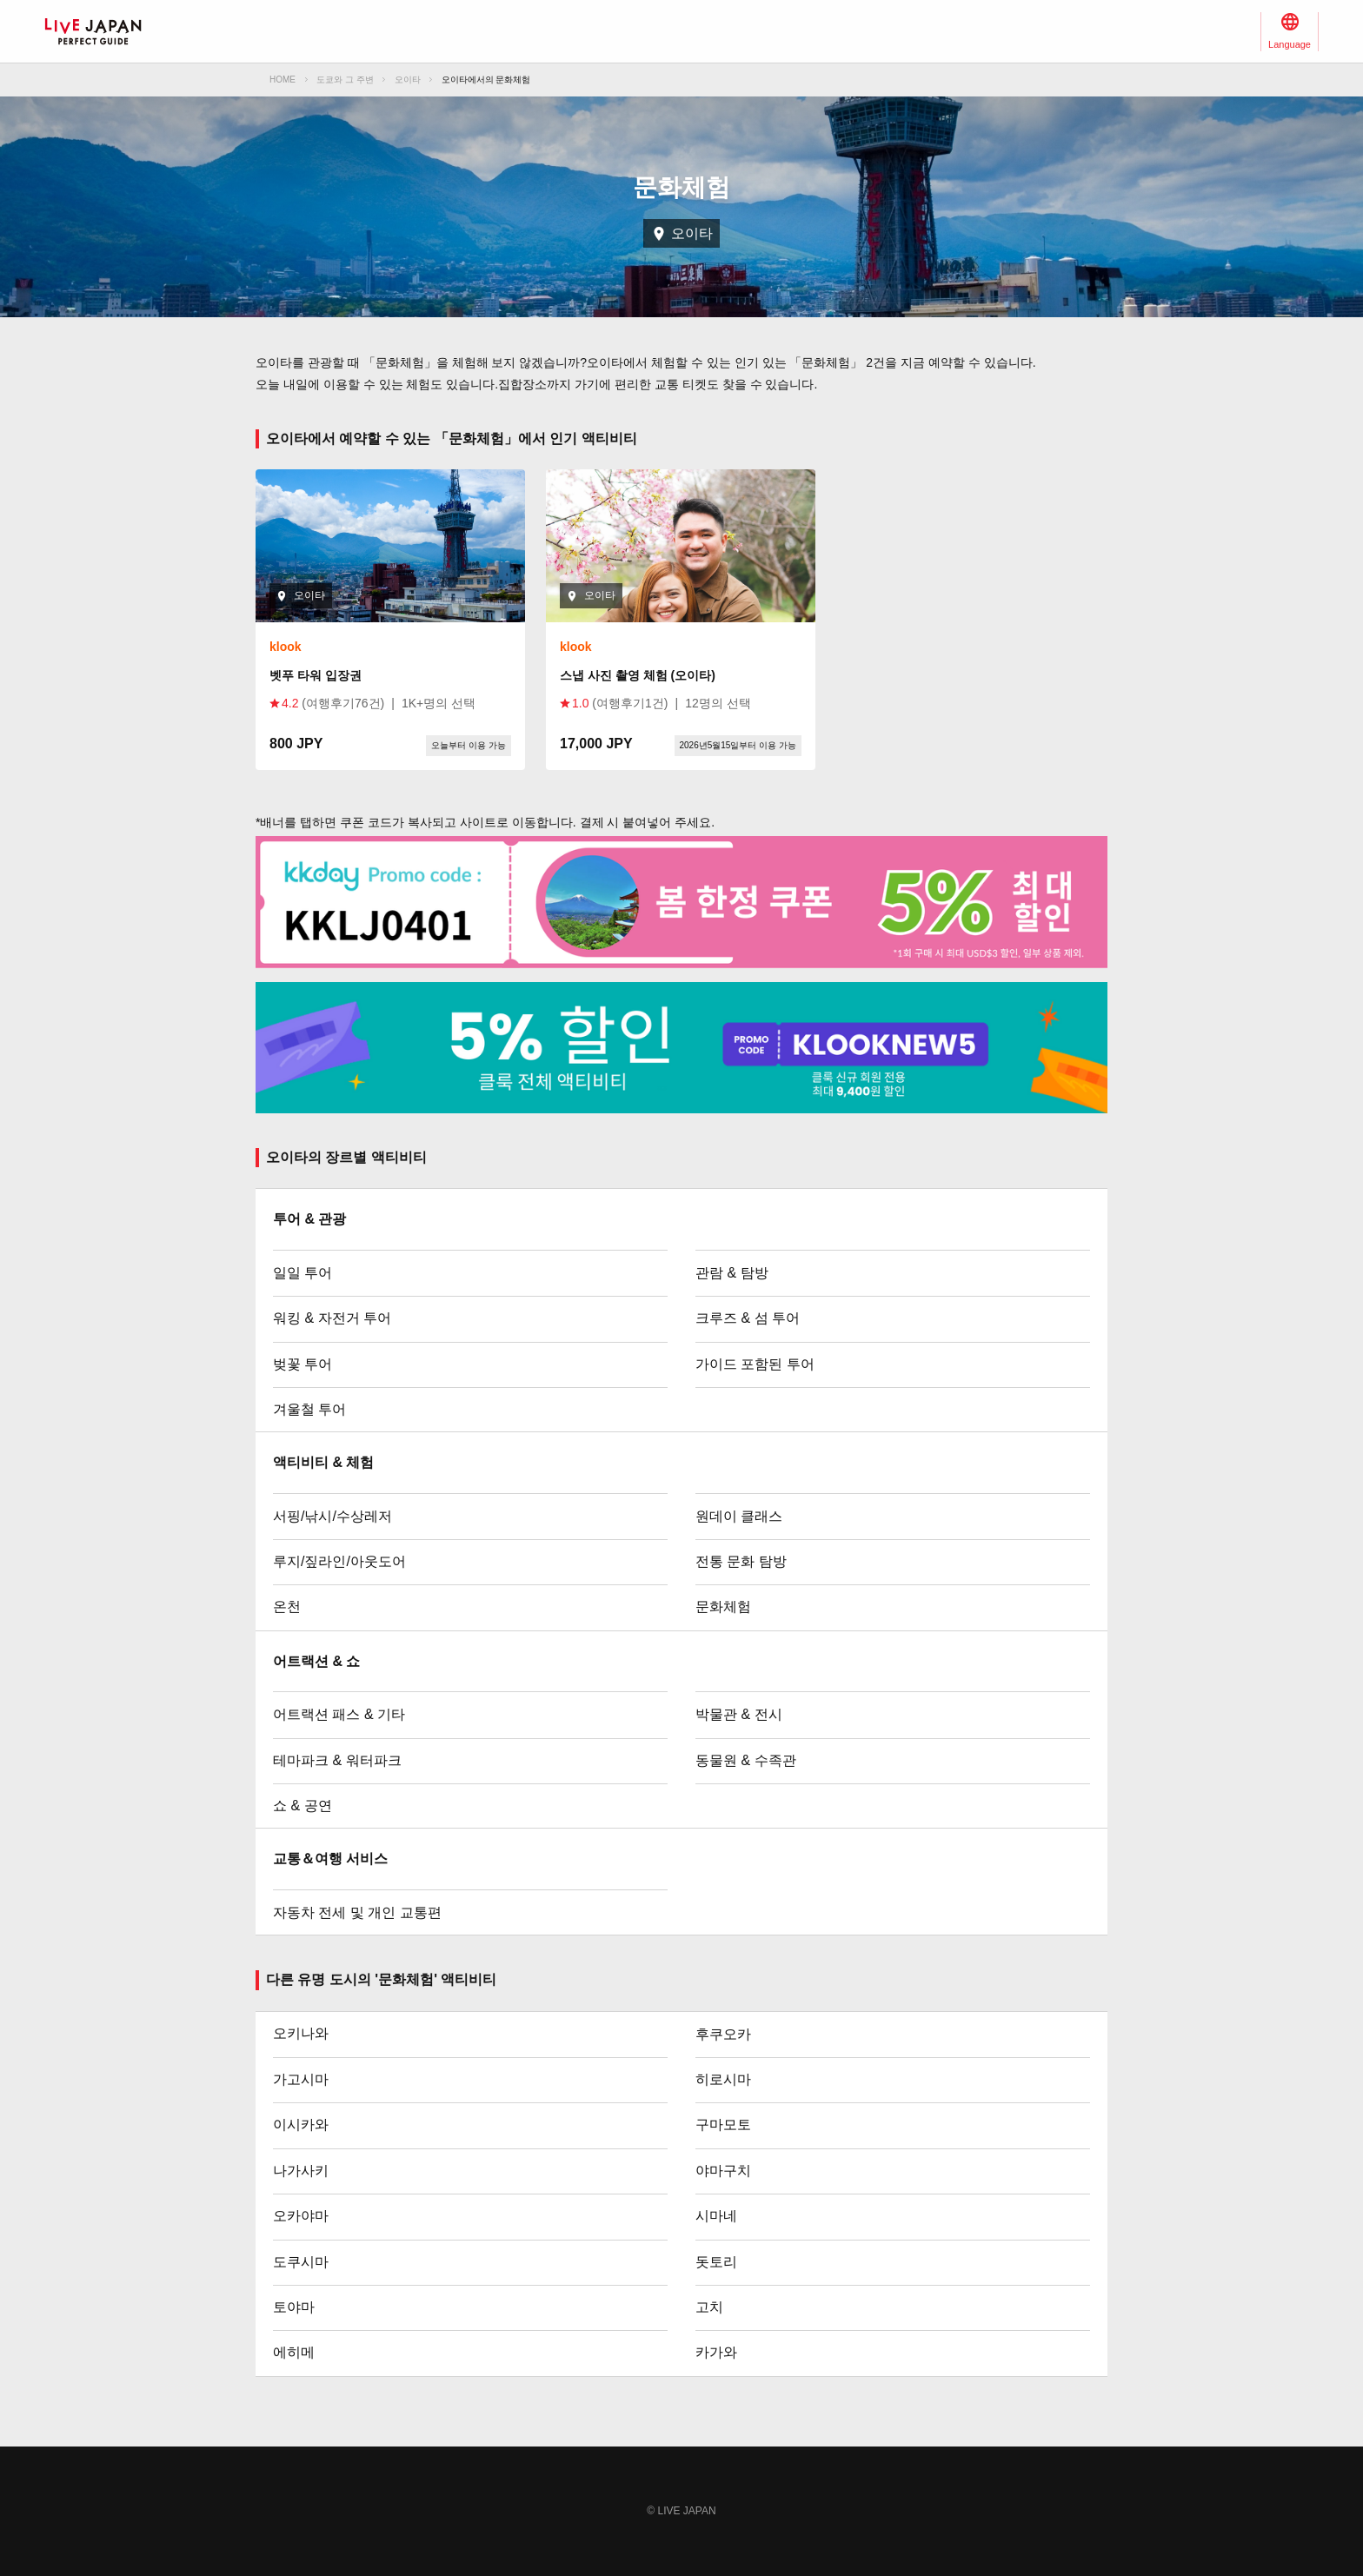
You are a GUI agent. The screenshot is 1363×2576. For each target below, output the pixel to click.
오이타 (408, 79)
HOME (282, 79)
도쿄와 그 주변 (345, 79)
